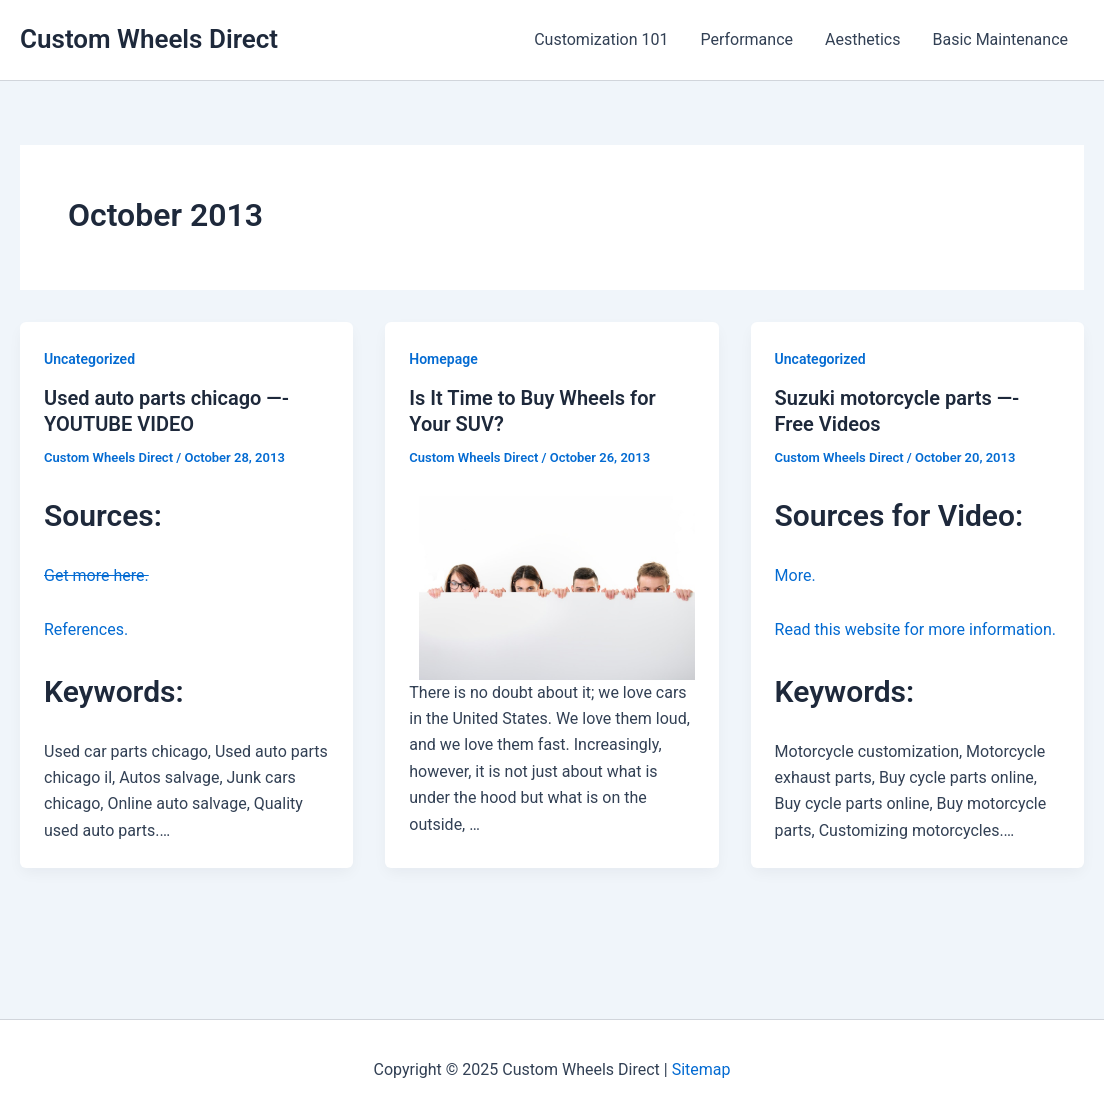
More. (795, 575)
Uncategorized (89, 359)
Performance (746, 39)
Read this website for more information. (915, 629)
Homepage (443, 359)
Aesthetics (862, 39)
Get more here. (96, 575)
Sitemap (701, 1069)
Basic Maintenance (1000, 39)
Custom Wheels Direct (149, 39)
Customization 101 (601, 39)
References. (86, 629)
